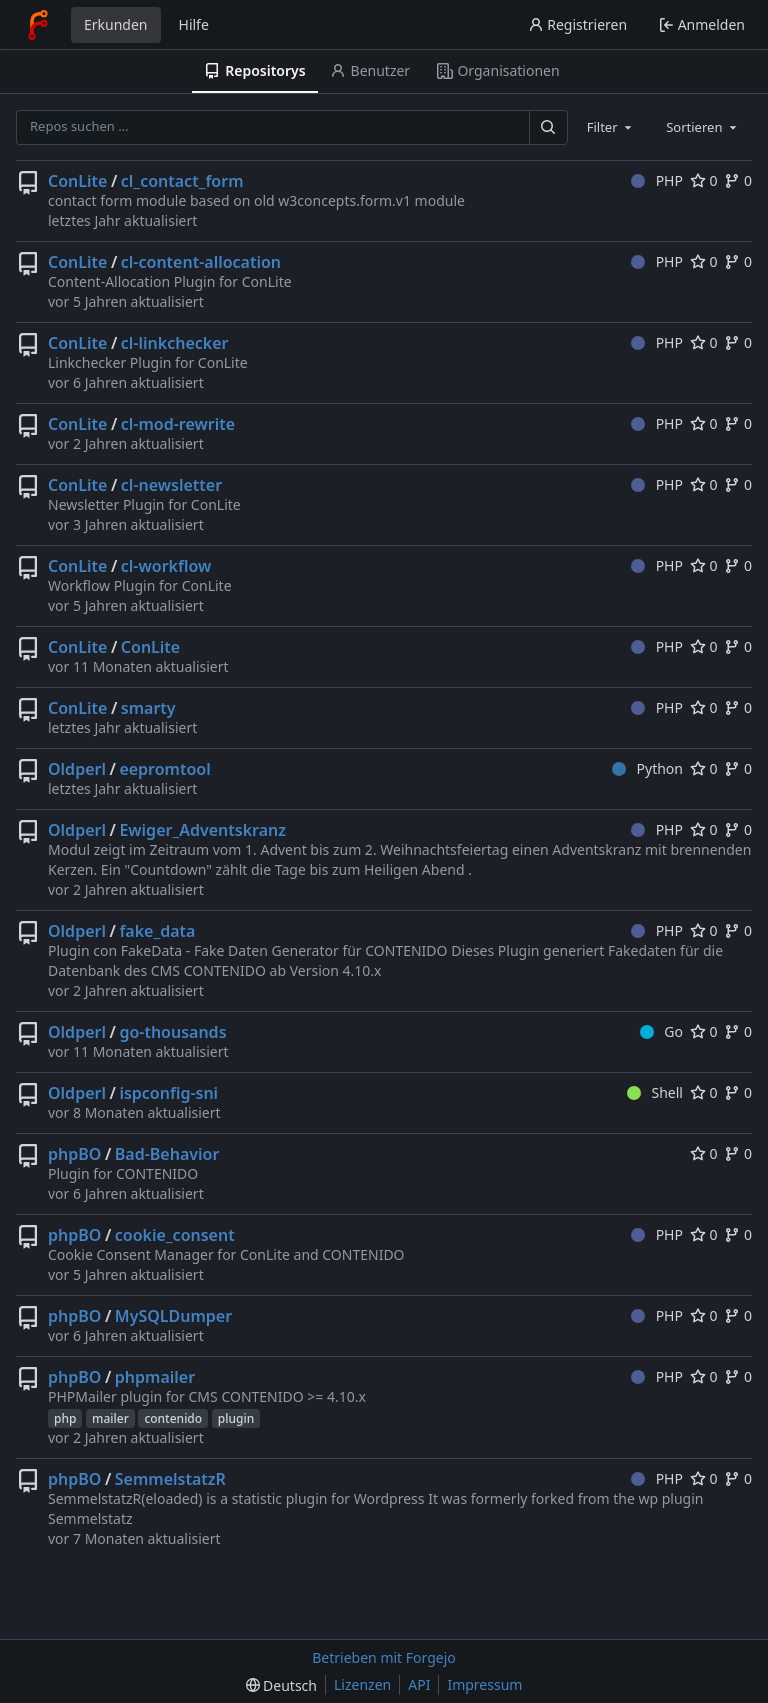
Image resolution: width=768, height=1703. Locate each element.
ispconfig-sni (168, 1093)
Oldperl (77, 769)
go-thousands (172, 1032)
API (419, 1684)
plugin (236, 1418)
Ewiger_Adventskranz (202, 830)
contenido (173, 1418)
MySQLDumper (173, 1316)
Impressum (484, 1684)
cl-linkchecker (175, 343)
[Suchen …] (548, 127)
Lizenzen (362, 1684)
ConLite (77, 181)
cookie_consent (175, 1235)
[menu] (281, 1685)
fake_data (157, 931)
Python (647, 768)
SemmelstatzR (170, 1479)
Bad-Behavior (167, 1154)
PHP (657, 180)
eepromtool (164, 769)
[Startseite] (38, 25)
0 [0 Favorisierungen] (704, 180)
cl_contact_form (182, 181)
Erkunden (116, 24)
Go (661, 1031)
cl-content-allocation (201, 262)
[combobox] (611, 127)
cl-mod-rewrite (178, 424)
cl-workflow (166, 566)
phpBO (74, 1154)
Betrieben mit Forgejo (384, 1657)
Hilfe (194, 24)
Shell (655, 1092)
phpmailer (155, 1377)
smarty (148, 708)
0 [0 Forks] (738, 180)
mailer (110, 1418)
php (65, 1418)
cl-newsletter (171, 485)
